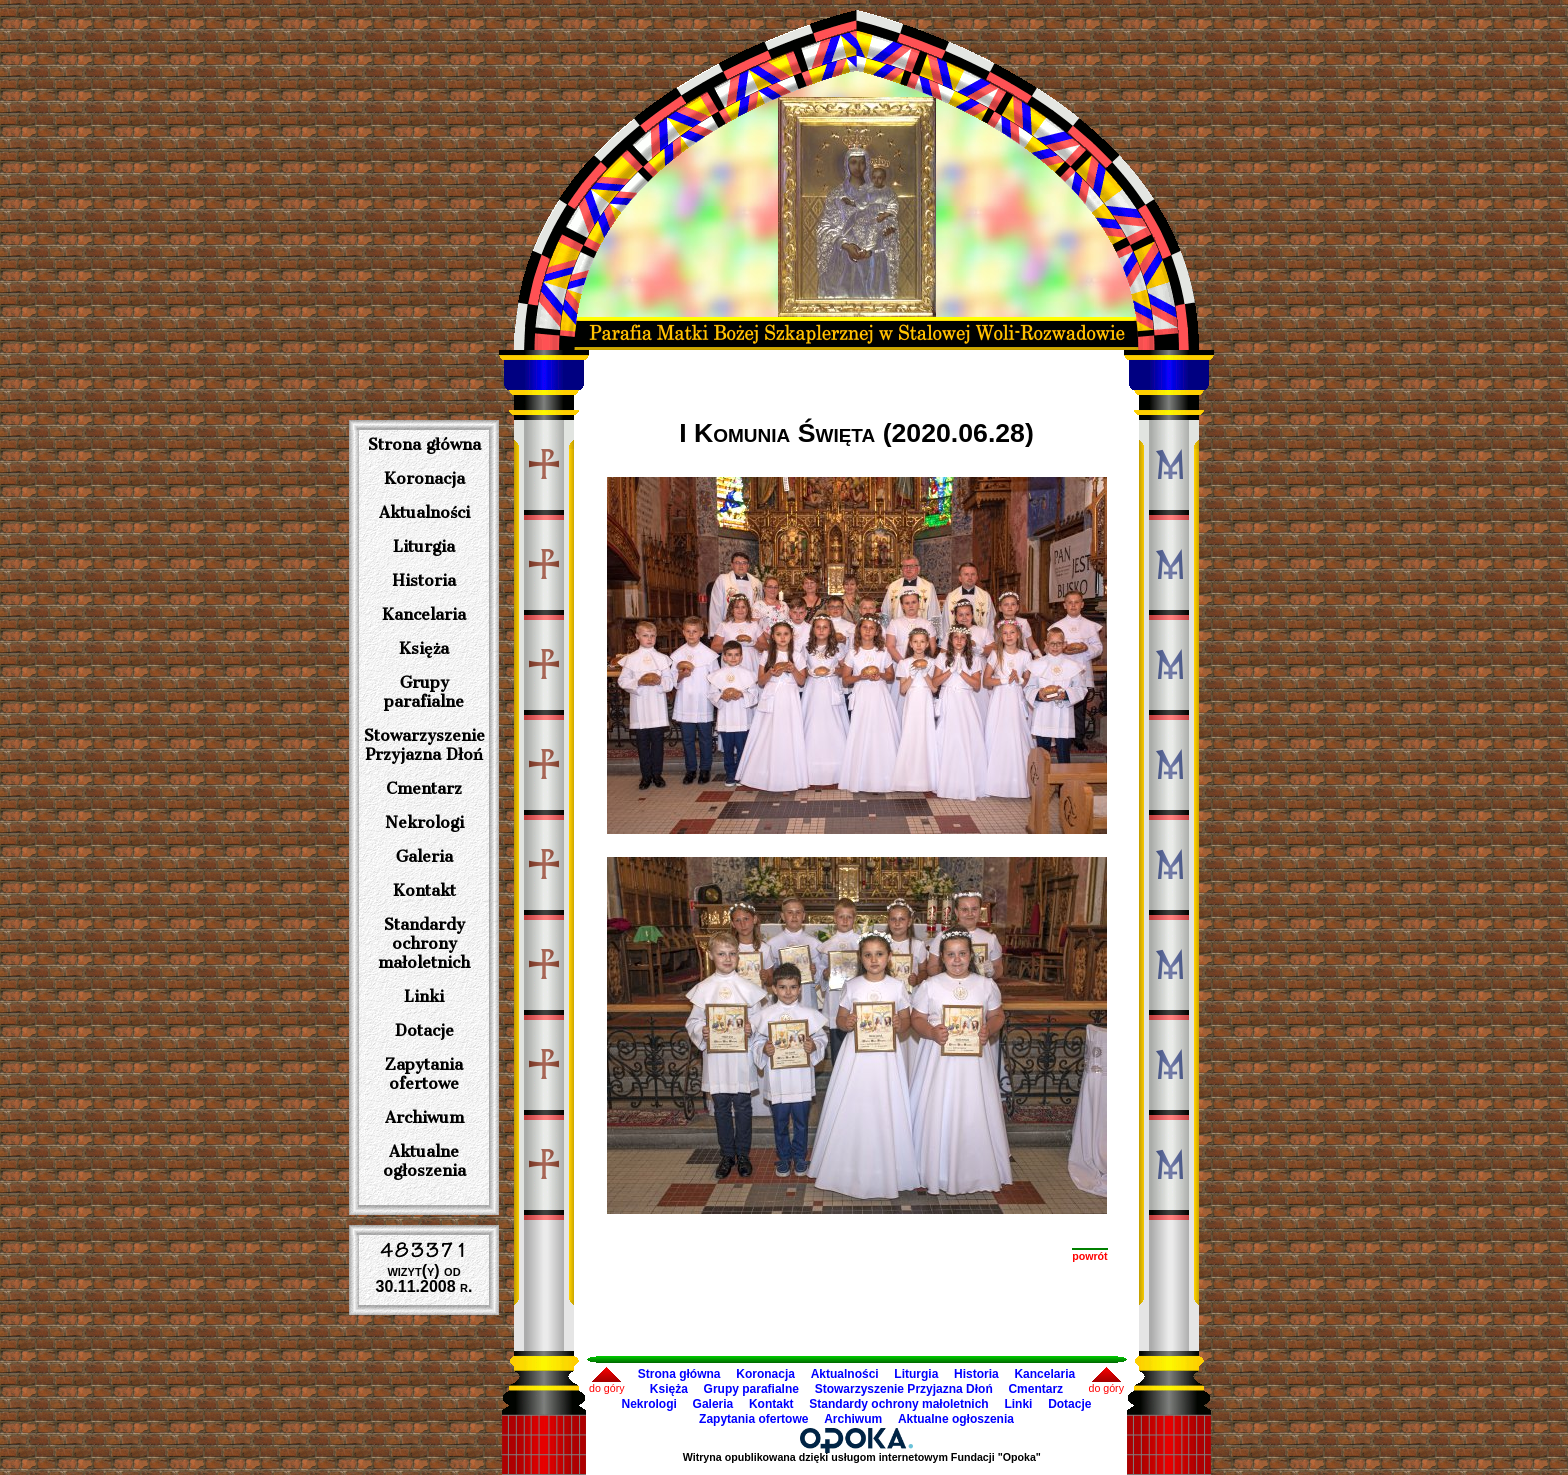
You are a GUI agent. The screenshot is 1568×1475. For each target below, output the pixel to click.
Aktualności (424, 512)
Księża (424, 648)
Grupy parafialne (424, 692)
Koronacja (424, 478)
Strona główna (424, 444)
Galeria (424, 856)
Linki (424, 996)
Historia (424, 580)
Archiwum (424, 1117)
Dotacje (424, 1030)
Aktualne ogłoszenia (424, 1161)
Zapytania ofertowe (424, 1074)
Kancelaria (424, 614)
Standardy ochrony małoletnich (424, 943)
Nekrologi (424, 822)
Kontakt (424, 890)
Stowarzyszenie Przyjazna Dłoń (424, 745)
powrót (1090, 1256)
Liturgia (424, 546)
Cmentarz (424, 788)
